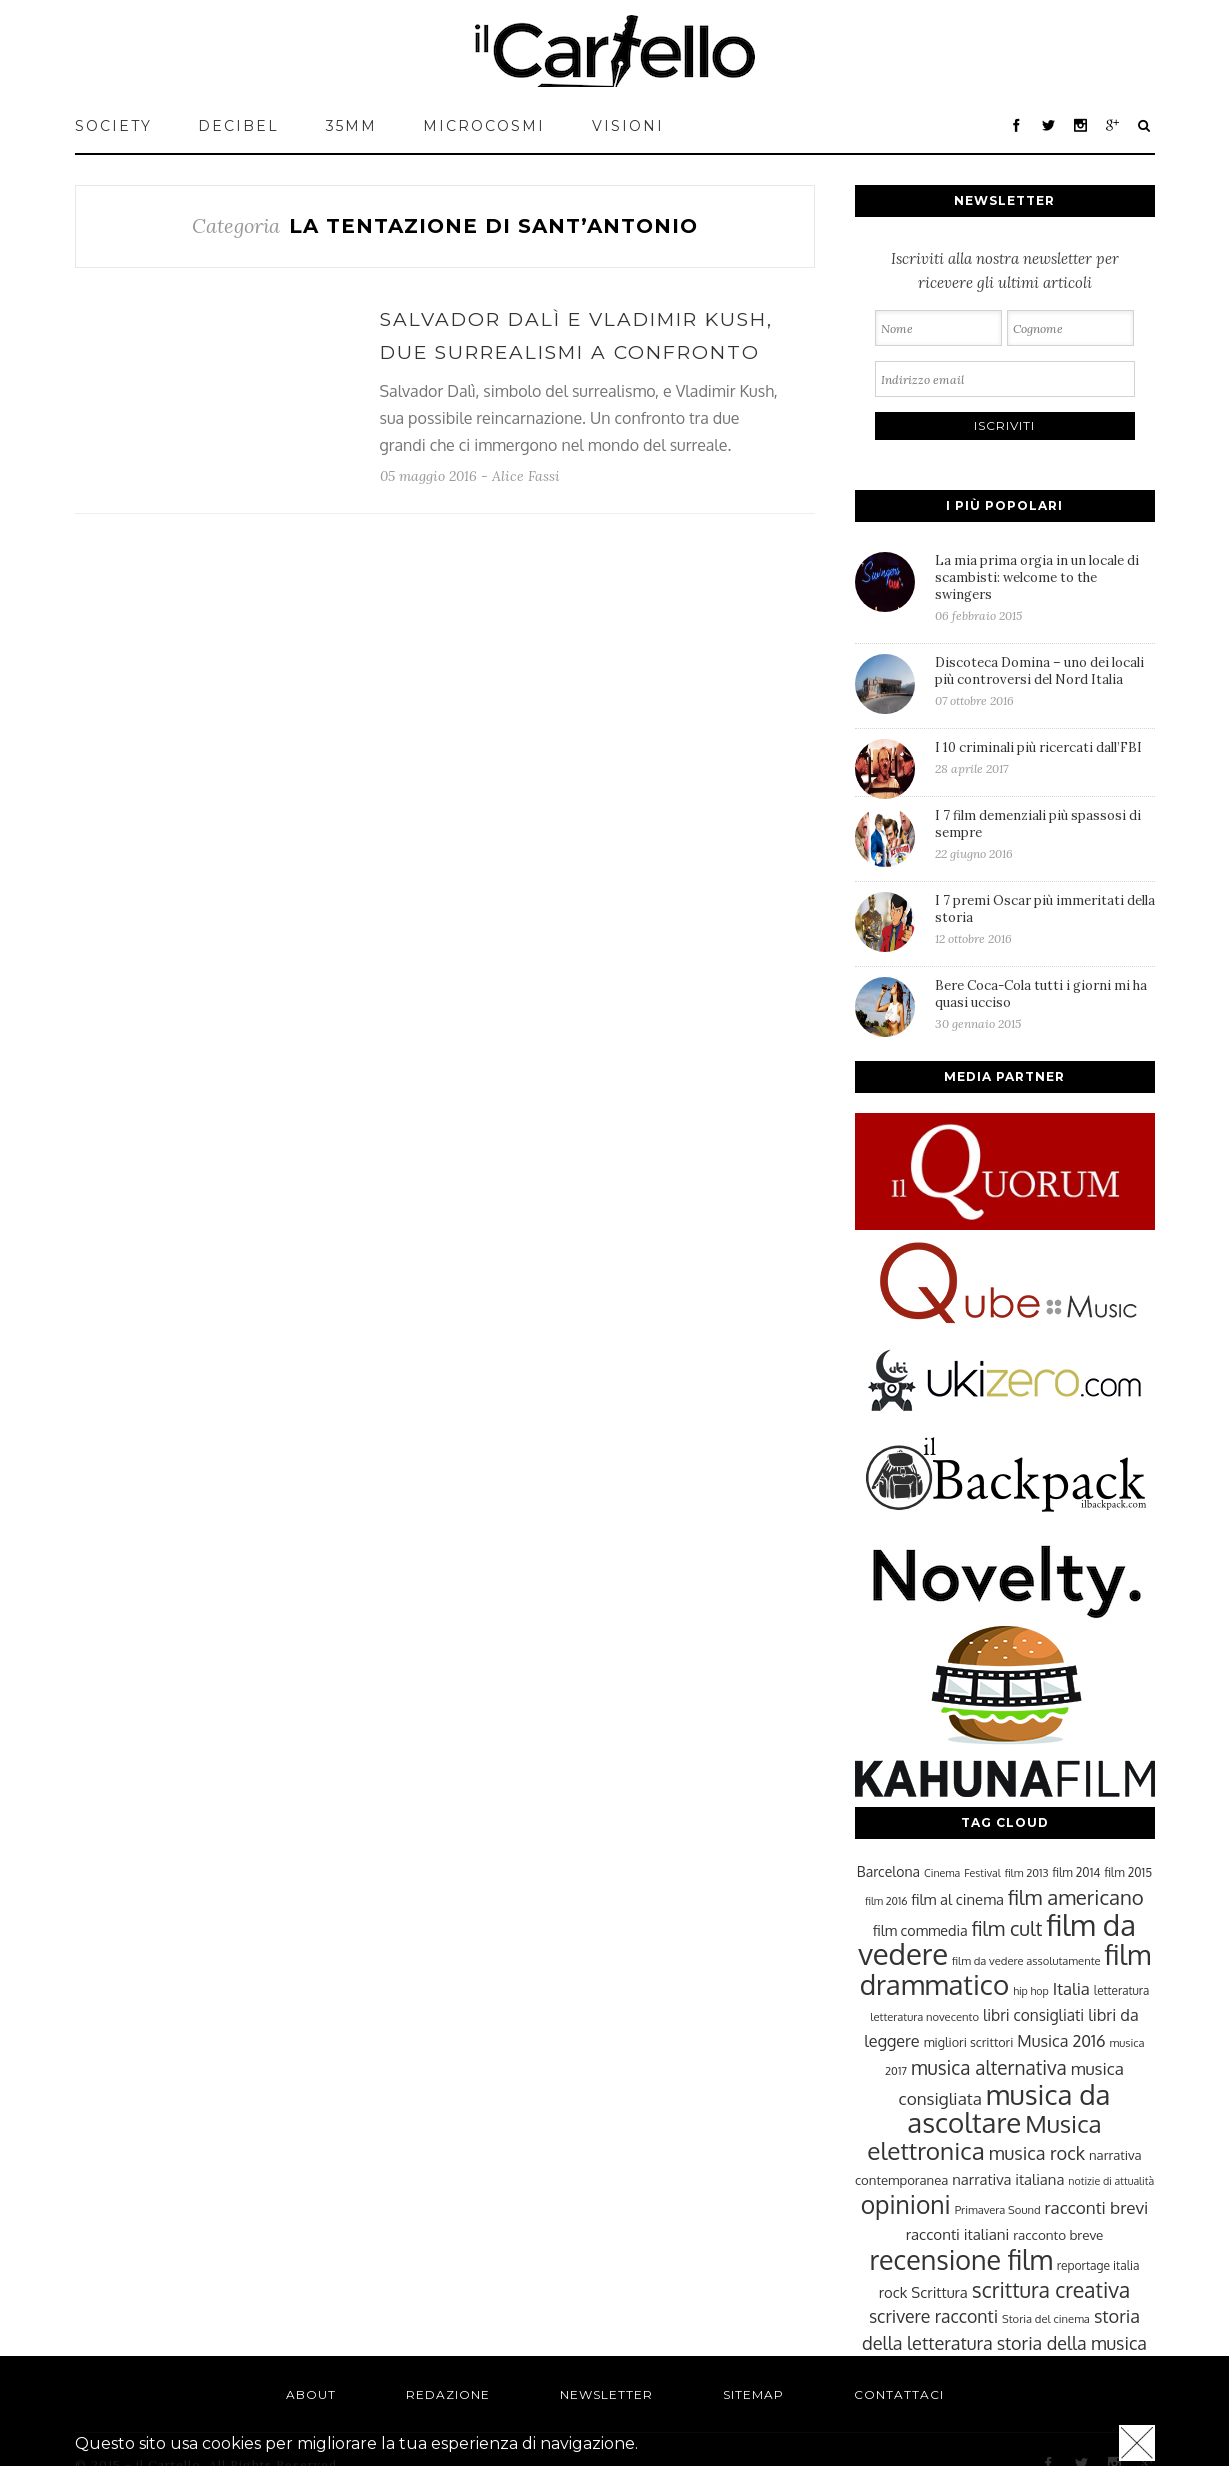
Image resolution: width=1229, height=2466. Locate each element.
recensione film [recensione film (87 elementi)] (960, 2259)
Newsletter (606, 2394)
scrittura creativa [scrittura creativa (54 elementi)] (1051, 2289)
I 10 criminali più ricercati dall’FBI (1045, 757)
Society (113, 126)
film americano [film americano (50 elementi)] (1076, 1897)
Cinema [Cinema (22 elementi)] (942, 1873)
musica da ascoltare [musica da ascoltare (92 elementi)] (1008, 2108)
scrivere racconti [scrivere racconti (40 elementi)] (933, 2316)
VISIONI (628, 126)
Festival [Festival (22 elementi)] (982, 1873)
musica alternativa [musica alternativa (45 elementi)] (989, 2067)
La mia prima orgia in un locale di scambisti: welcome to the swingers (1045, 587)
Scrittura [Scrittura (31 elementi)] (939, 2292)
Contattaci (899, 2394)
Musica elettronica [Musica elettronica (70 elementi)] (984, 2137)
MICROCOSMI (484, 126)
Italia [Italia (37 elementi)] (1071, 1988)
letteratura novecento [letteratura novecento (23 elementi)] (924, 2016)
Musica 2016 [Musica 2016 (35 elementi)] (1061, 2040)
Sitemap (753, 2394)
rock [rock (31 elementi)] (893, 2292)
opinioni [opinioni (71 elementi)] (906, 2204)
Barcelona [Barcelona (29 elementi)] (888, 1871)
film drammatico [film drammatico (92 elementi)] (1005, 1969)
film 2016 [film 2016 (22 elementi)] (886, 1901)
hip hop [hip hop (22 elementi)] (1031, 1991)
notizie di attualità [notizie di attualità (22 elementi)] (1111, 2181)
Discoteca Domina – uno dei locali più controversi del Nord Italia (1045, 681)
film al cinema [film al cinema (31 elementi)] (958, 1899)
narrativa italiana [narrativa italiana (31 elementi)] (1008, 2179)
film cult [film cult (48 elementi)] (1007, 1928)
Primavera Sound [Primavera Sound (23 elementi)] (998, 2209)
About (311, 2394)
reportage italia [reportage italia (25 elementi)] (1098, 2265)
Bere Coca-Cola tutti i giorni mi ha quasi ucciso (1045, 1004)
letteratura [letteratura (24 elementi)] (1121, 1990)
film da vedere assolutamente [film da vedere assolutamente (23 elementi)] (1026, 1960)
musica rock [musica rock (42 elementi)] (1037, 2152)
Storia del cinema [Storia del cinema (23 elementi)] (1046, 2318)
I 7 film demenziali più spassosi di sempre (1045, 834)
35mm (351, 126)
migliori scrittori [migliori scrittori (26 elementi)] (969, 2042)
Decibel (238, 126)
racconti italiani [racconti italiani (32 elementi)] (958, 2234)
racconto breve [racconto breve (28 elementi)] (1058, 2234)
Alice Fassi (526, 476)
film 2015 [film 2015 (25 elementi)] (1128, 1872)
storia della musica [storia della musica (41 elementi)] (1072, 2343)
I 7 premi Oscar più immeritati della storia (1045, 919)
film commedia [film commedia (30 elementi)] (920, 1930)
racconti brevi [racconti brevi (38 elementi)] (1097, 2207)
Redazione (448, 2394)
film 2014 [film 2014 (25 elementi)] (1077, 1872)
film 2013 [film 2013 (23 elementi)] (1027, 1872)
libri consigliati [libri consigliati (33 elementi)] (1033, 2015)
